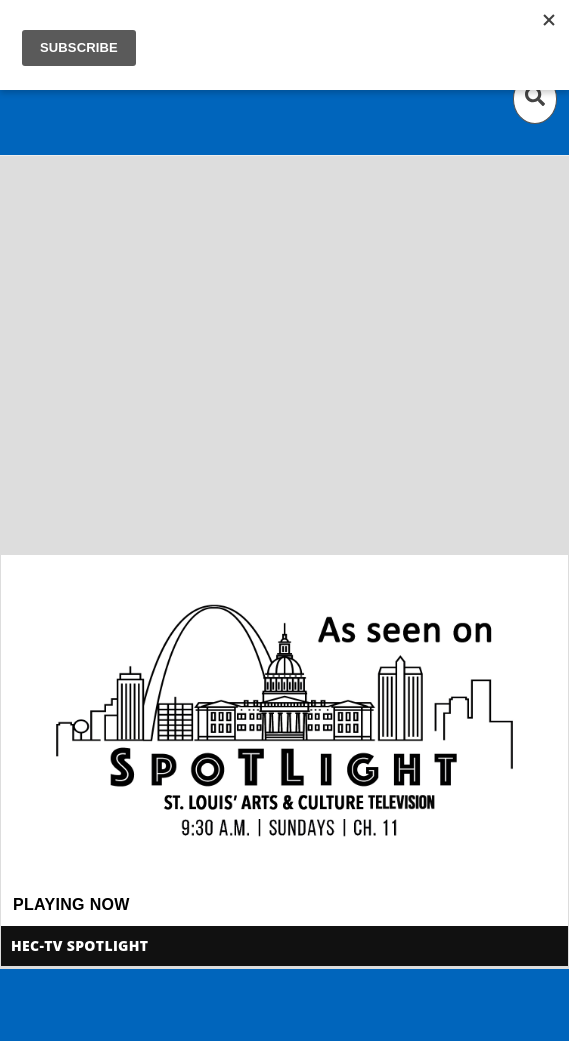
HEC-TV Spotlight (79, 945)
